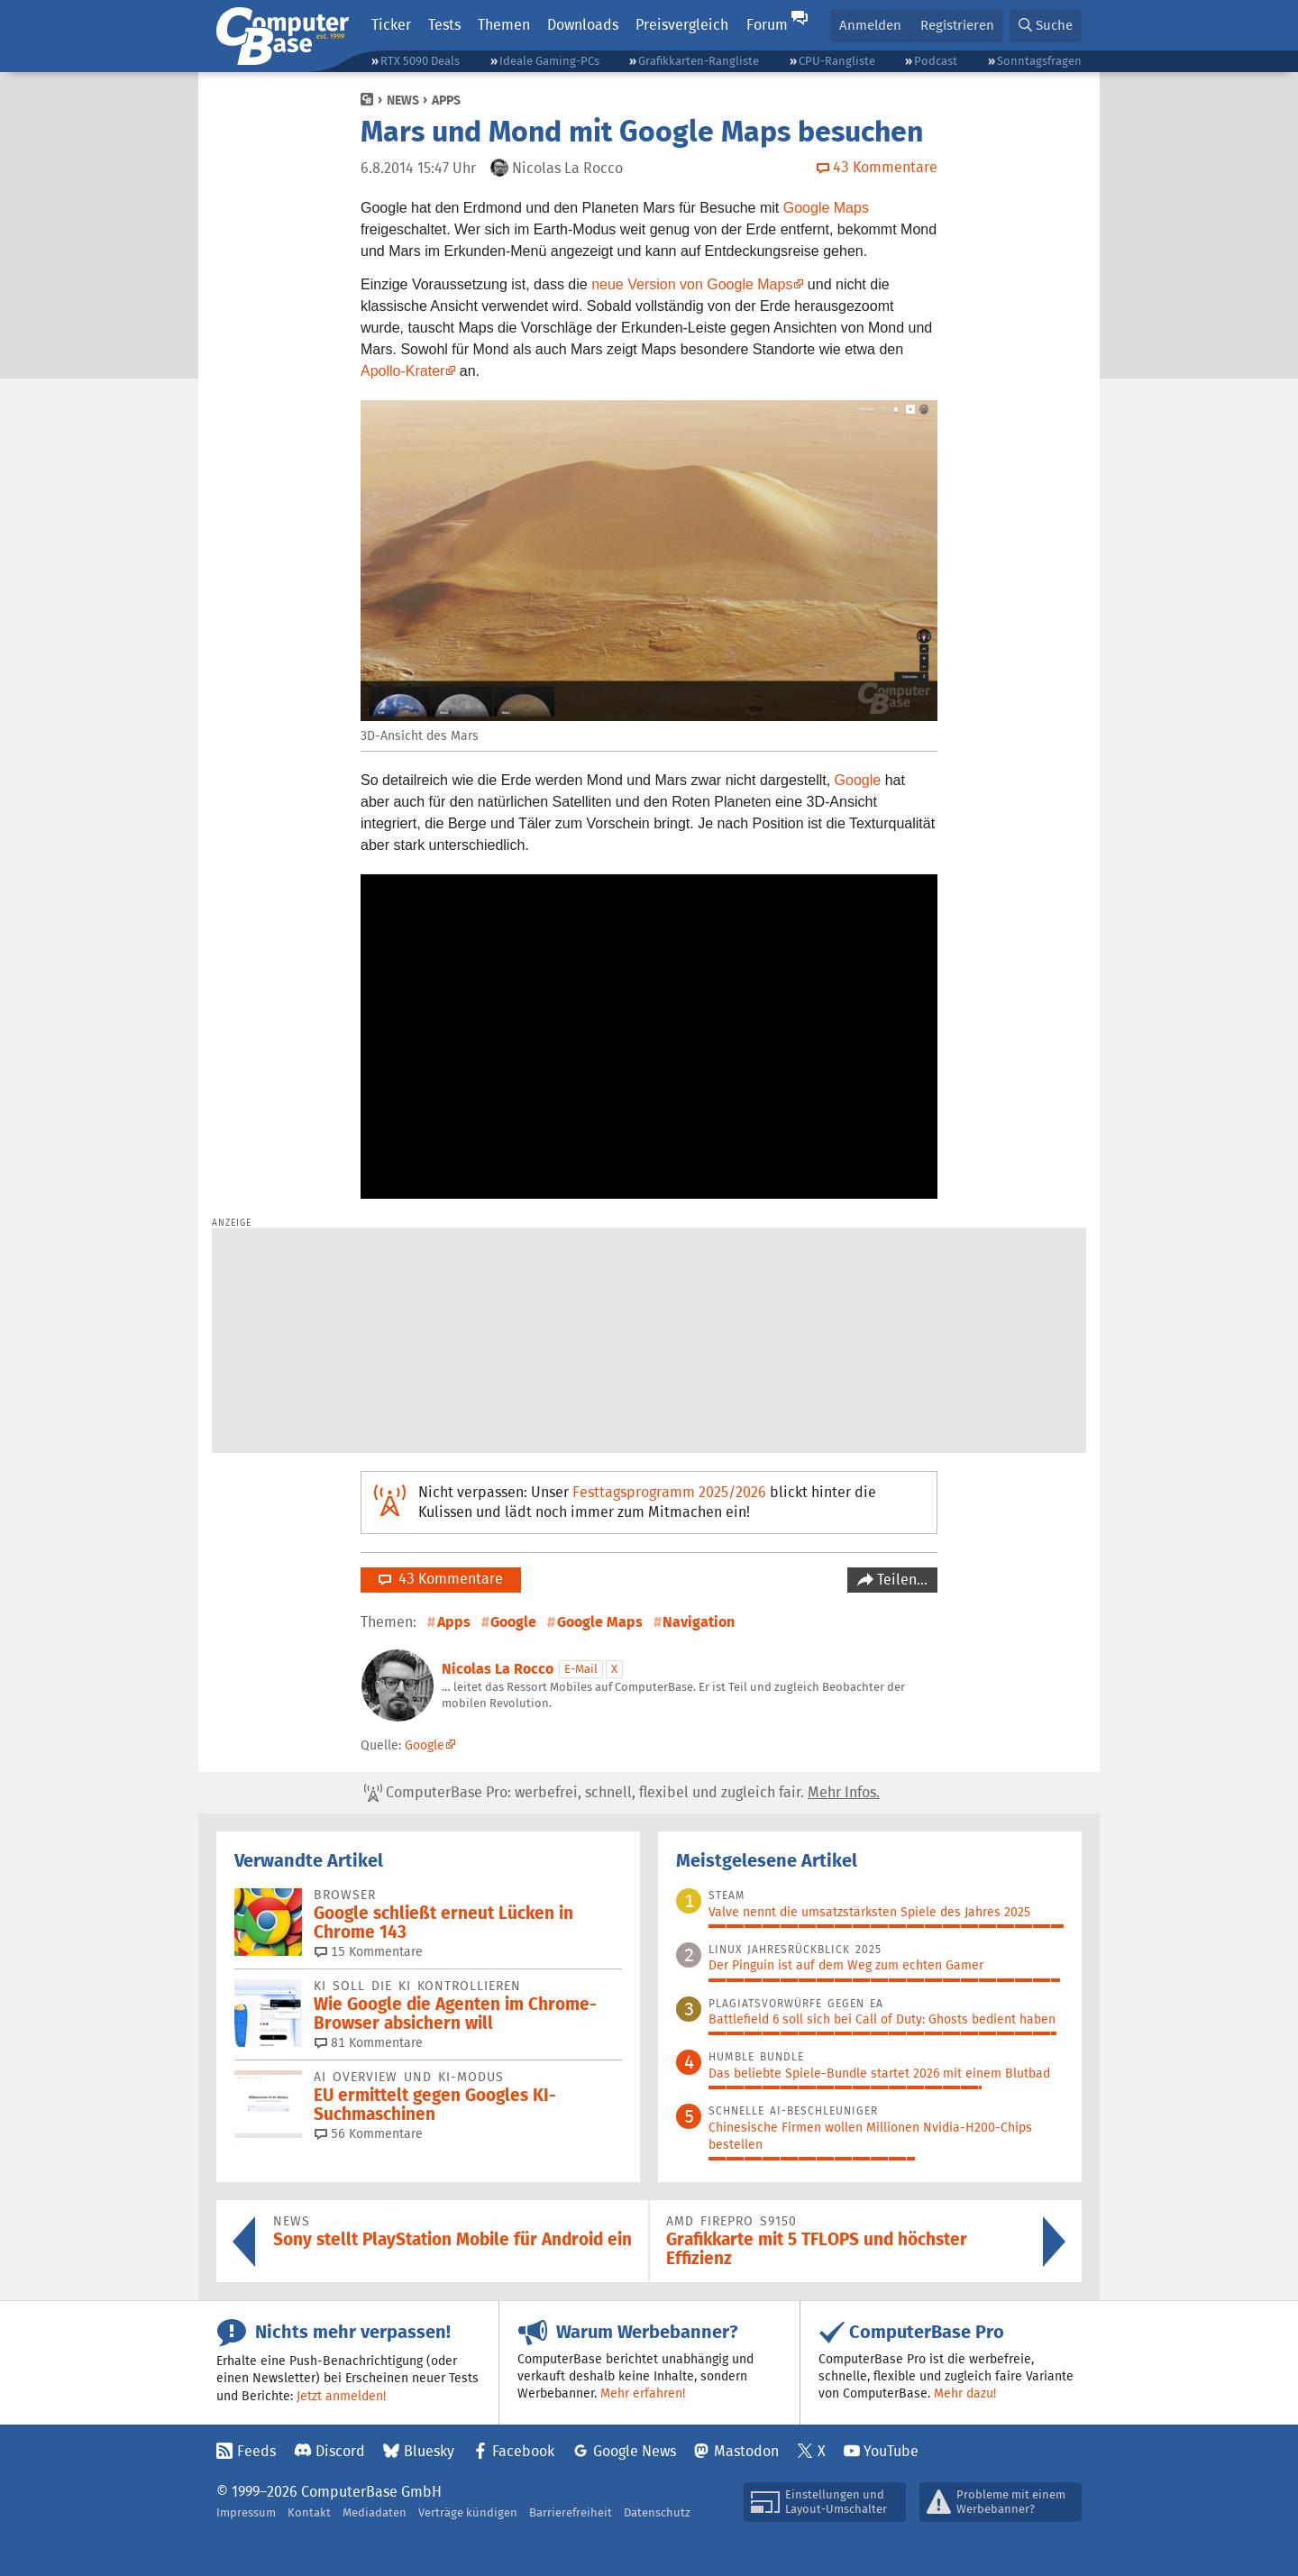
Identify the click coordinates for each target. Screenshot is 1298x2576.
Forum (767, 24)
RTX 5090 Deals (420, 60)
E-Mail (581, 1668)
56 (369, 2133)
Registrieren (957, 24)
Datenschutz (657, 2512)
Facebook (523, 2451)
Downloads (582, 24)
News (403, 100)
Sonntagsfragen (1039, 60)
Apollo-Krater (402, 371)
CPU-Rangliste (837, 60)
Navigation (699, 1622)
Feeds (256, 2451)
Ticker (391, 24)
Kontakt (309, 2512)
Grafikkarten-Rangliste (698, 60)
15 (369, 1951)
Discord (340, 2451)
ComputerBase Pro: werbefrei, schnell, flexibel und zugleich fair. (622, 1793)
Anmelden (870, 24)
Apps (446, 100)
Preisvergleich (681, 24)
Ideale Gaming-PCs (549, 60)
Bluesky (429, 2451)
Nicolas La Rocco (497, 1668)
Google (858, 780)
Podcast (935, 60)
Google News (634, 2451)
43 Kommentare (441, 1578)
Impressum (246, 2512)
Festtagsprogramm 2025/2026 (669, 1492)
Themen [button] (504, 24)
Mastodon (746, 2451)
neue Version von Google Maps (691, 284)
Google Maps (826, 207)
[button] (1046, 25)
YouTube (891, 2451)
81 (369, 2042)
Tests (444, 24)
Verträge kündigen (467, 2512)
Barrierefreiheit (570, 2512)
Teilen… (900, 1579)
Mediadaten (375, 2512)
